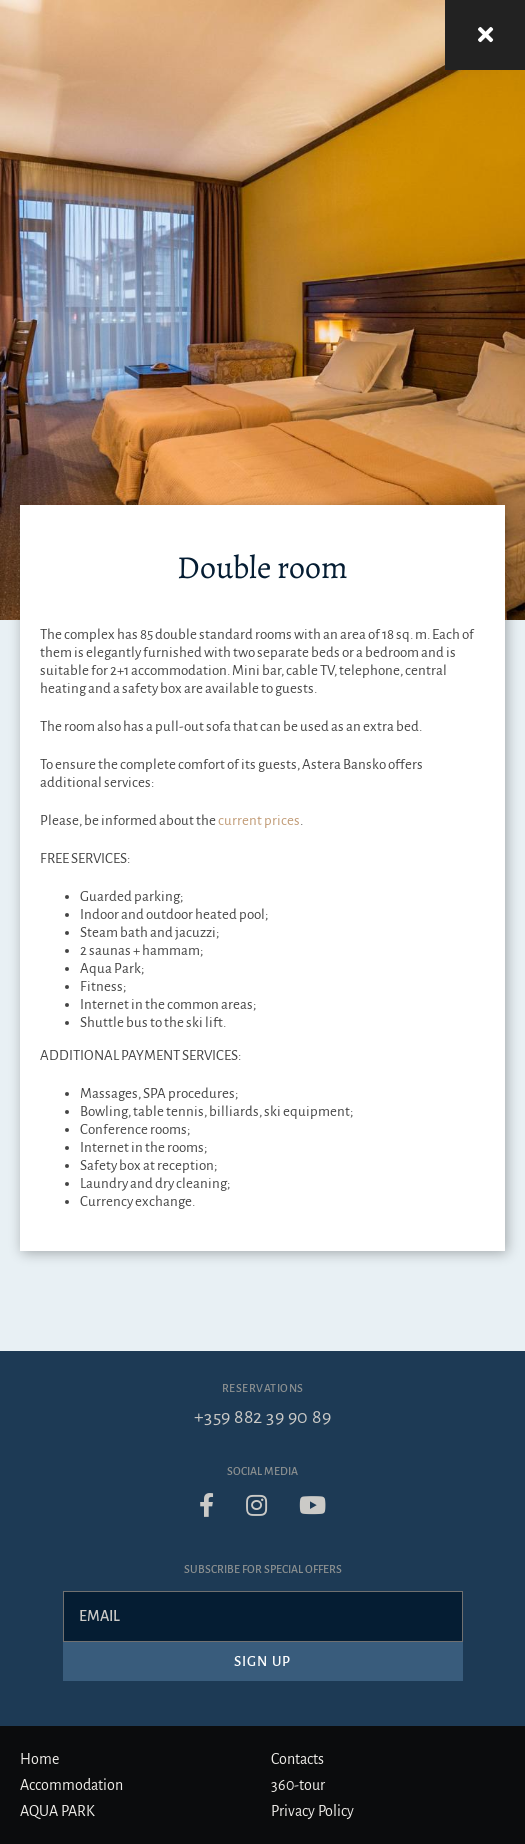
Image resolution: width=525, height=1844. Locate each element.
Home (39, 1759)
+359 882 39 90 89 (263, 1417)
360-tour (298, 1785)
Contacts (297, 1759)
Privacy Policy (312, 1811)
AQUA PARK (57, 1811)
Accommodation (71, 1785)
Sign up (262, 1661)
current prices (259, 820)
